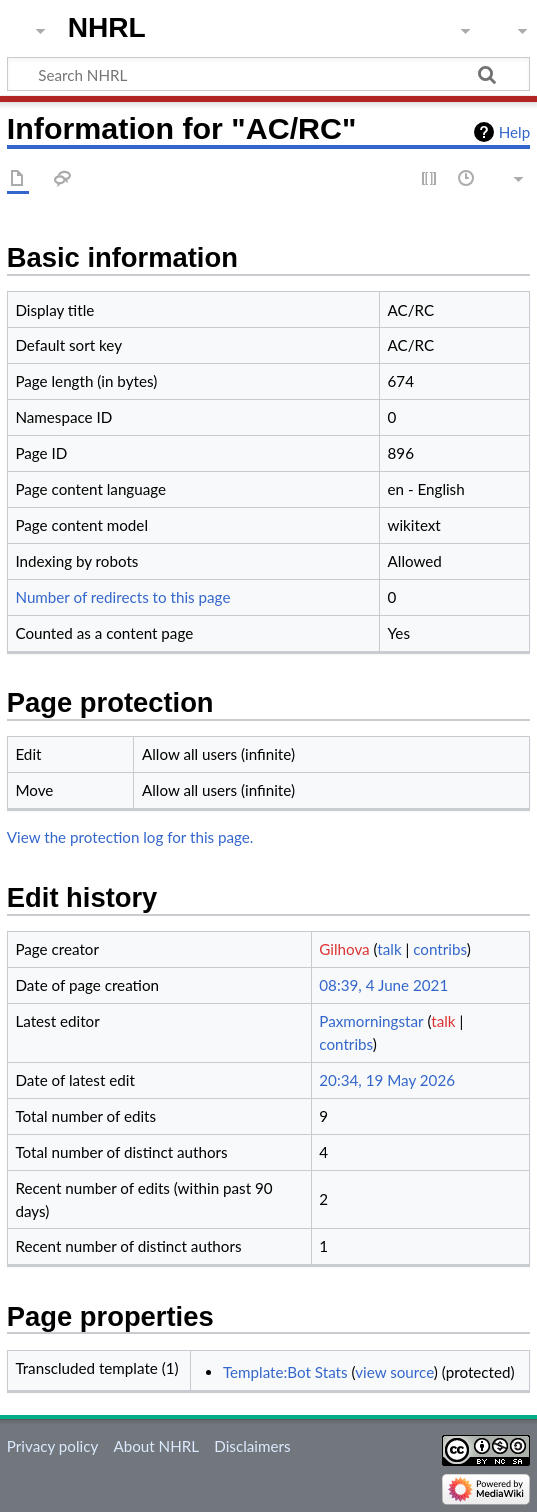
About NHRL (156, 1446)
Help (514, 132)
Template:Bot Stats (285, 1372)
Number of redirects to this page (122, 597)
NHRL (107, 27)
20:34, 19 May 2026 (387, 1080)
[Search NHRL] (268, 74)
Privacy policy (52, 1446)
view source (394, 1372)
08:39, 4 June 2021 (383, 985)
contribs (439, 949)
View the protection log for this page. (130, 837)
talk (389, 949)
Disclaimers (252, 1446)
